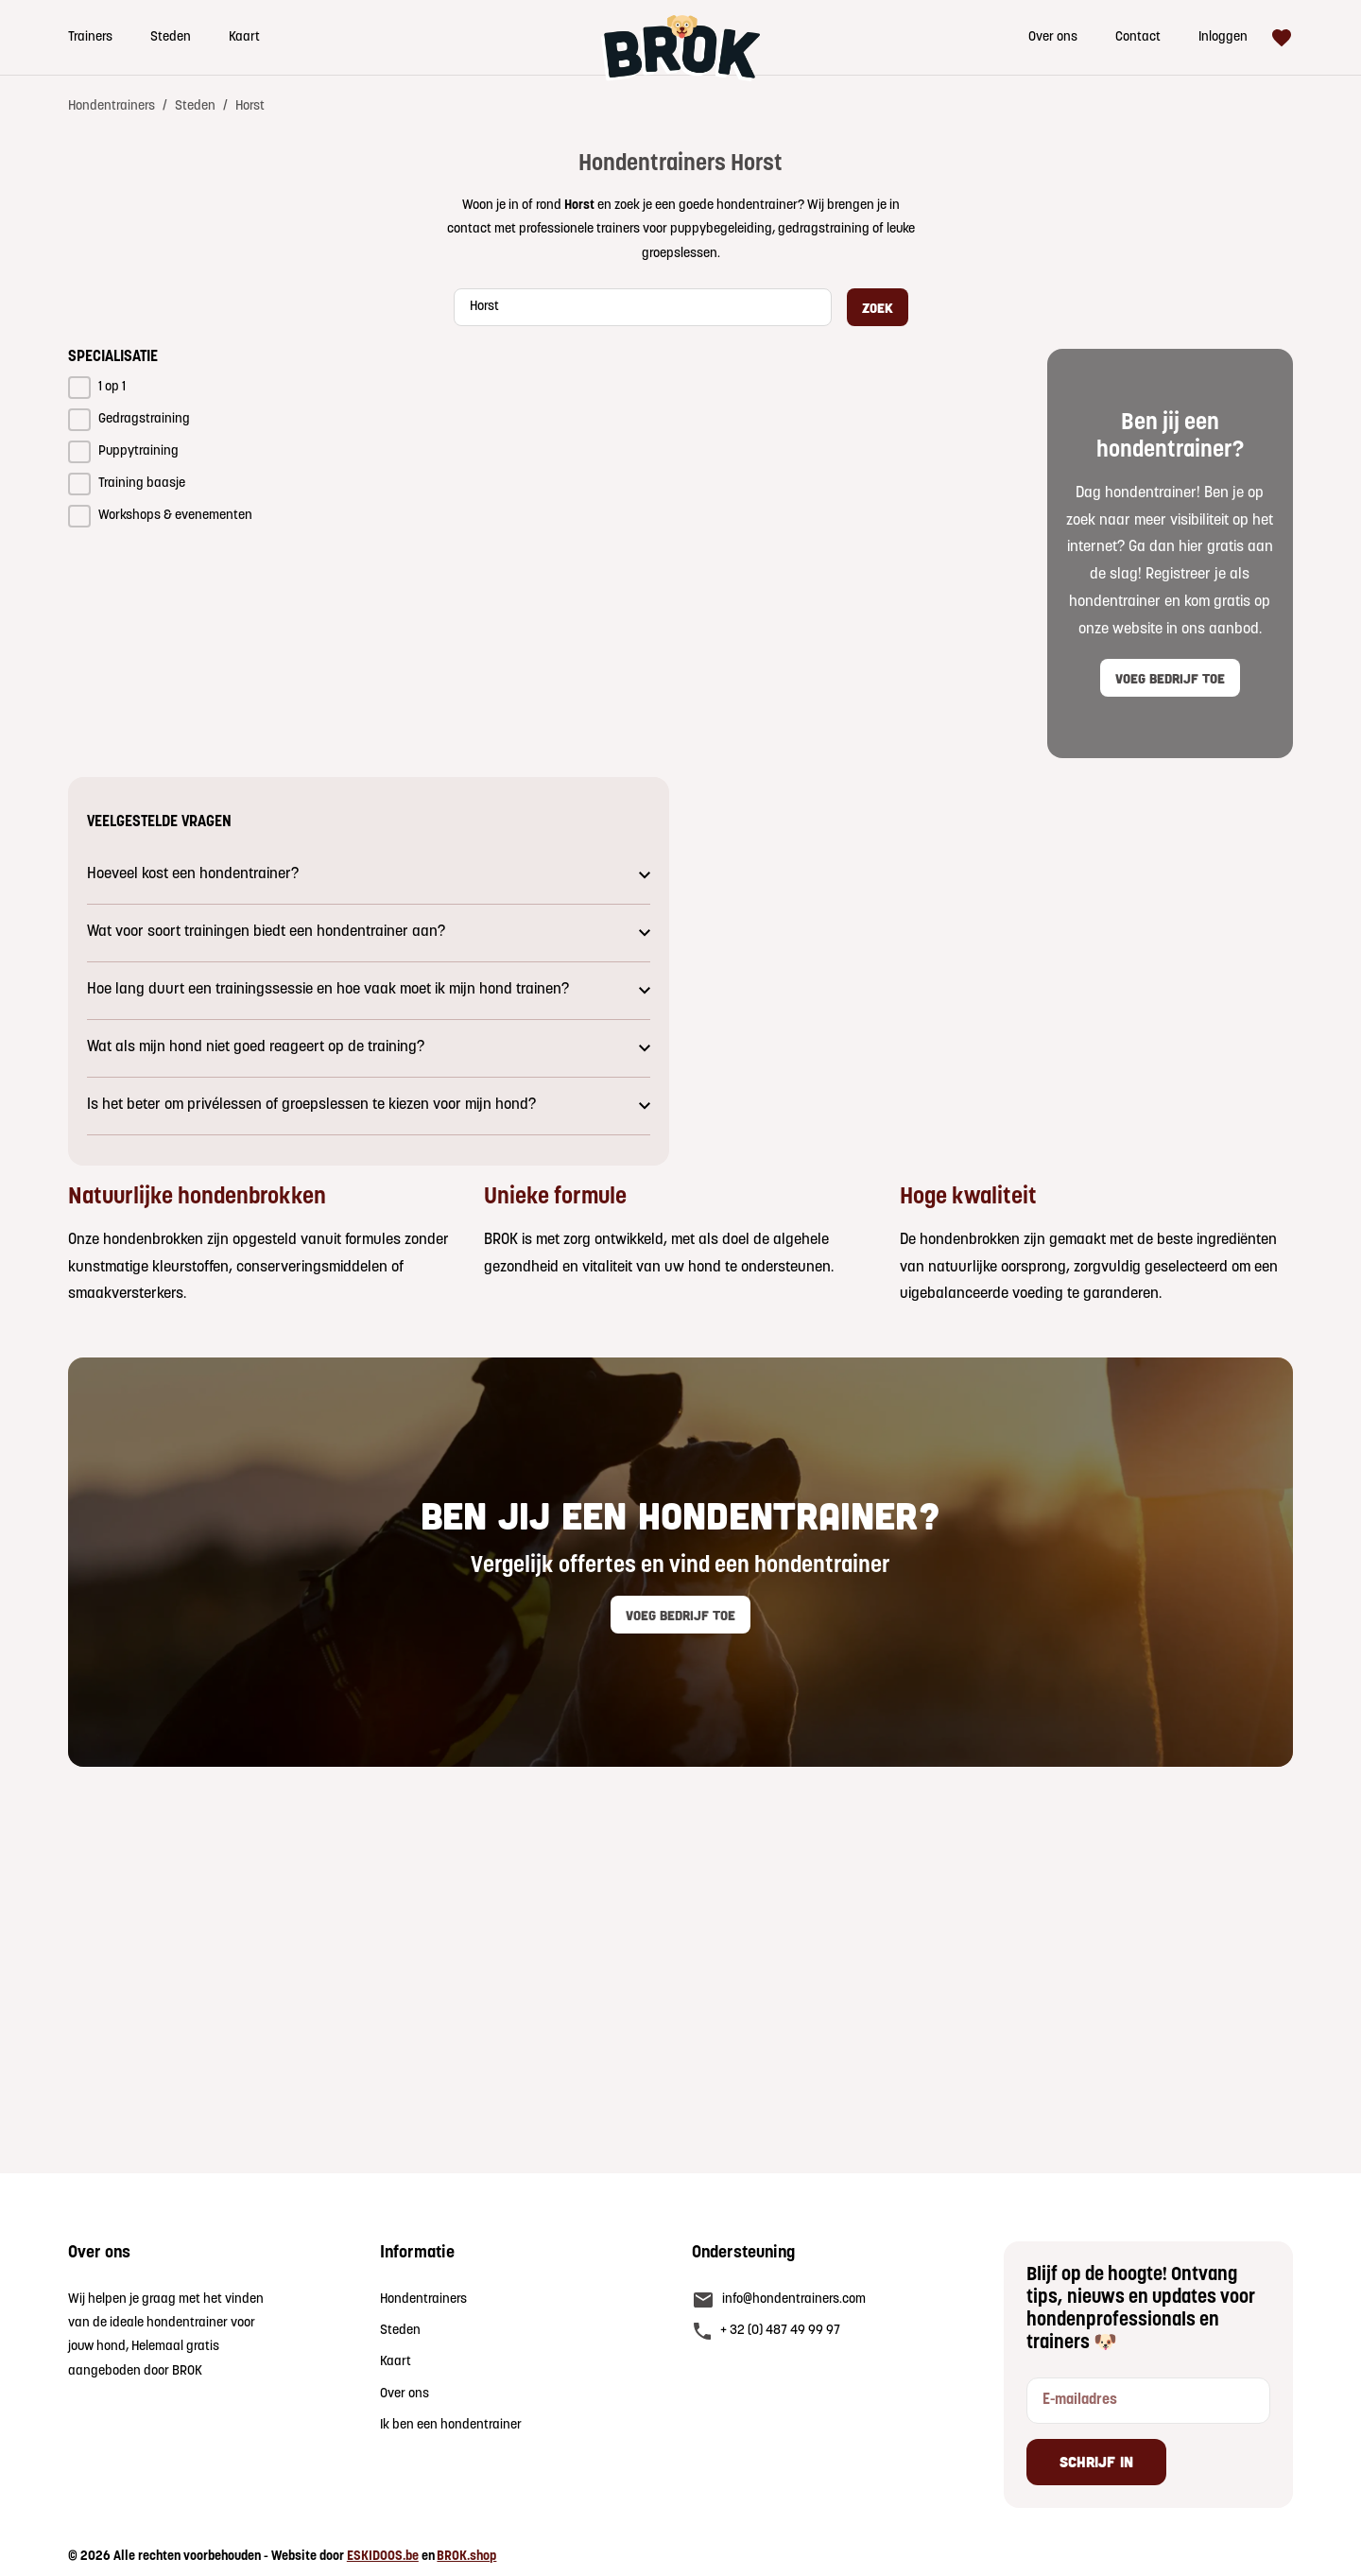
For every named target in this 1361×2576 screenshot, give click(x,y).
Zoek (877, 307)
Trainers (90, 37)
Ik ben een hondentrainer (451, 2425)
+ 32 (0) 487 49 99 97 (780, 2331)
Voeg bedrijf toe (1170, 677)
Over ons (1052, 37)
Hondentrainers (111, 106)
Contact (1138, 37)
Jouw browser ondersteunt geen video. (992, 971)
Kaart (244, 37)
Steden (170, 37)
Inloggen (1223, 37)
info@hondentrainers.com (794, 2299)
